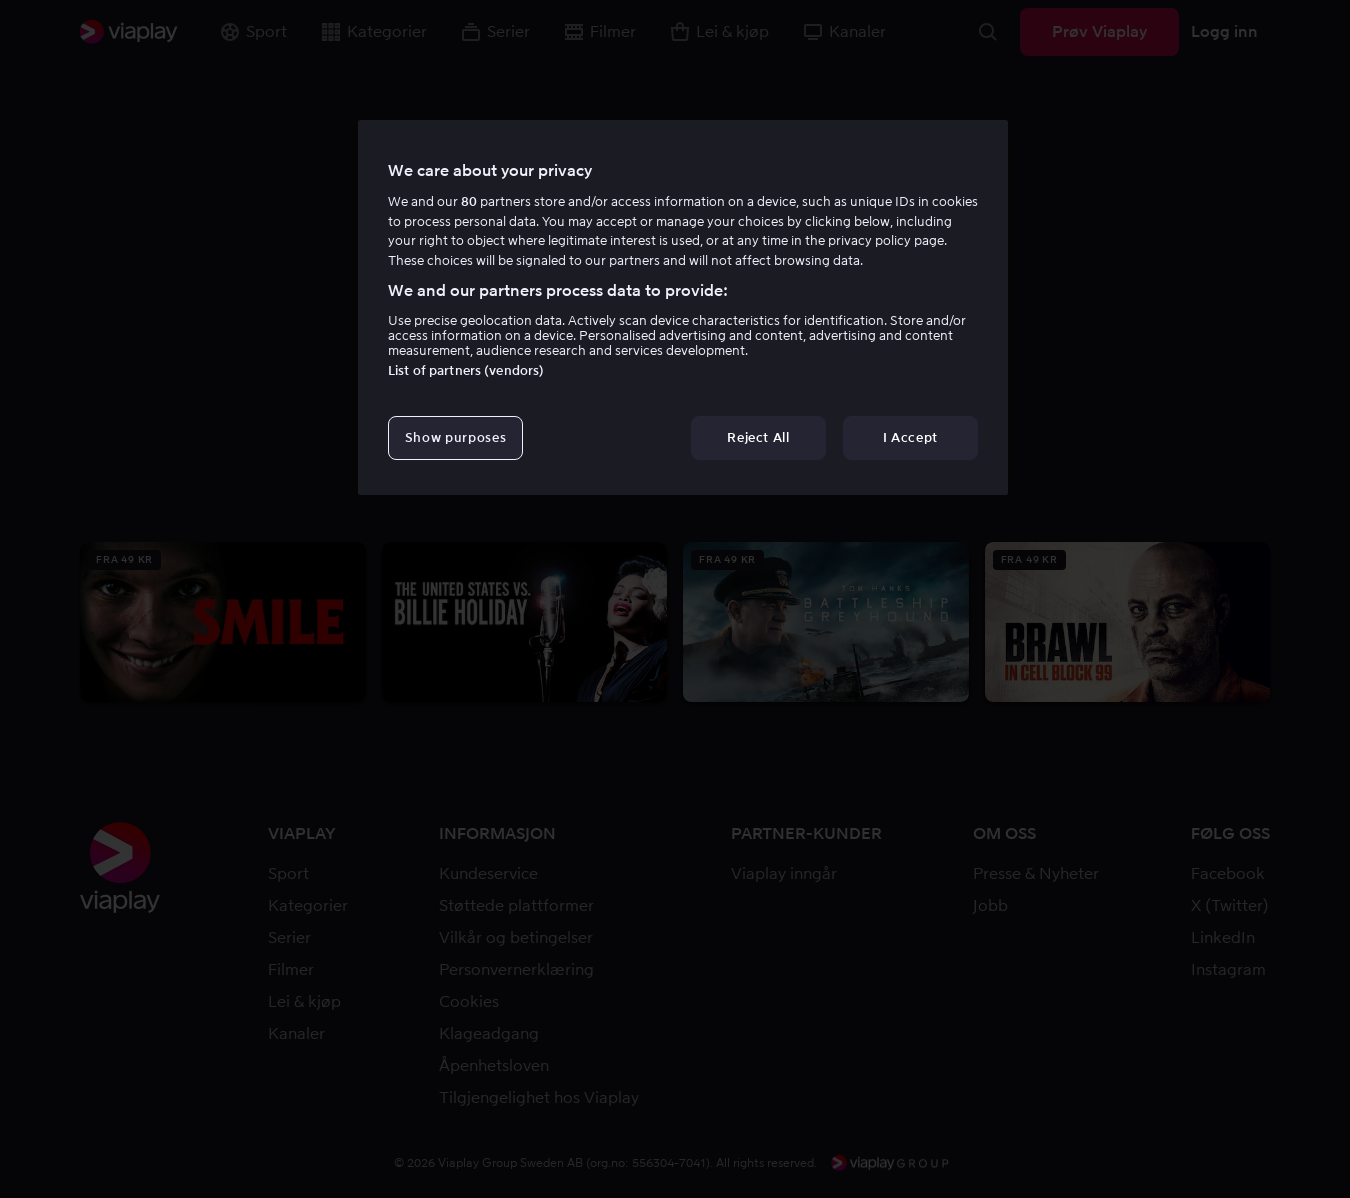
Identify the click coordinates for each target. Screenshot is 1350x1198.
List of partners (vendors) (466, 370)
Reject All (758, 437)
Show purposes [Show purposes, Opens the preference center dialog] (455, 437)
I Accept (910, 437)
